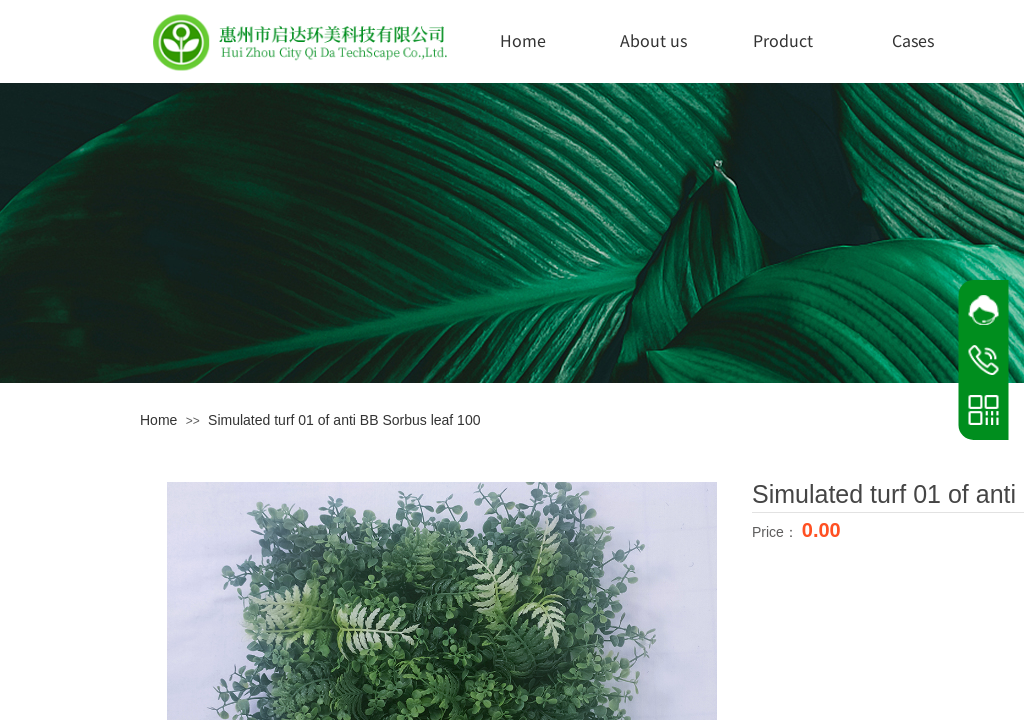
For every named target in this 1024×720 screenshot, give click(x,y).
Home (523, 40)
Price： (777, 532)
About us (653, 40)
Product (783, 40)
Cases (913, 40)
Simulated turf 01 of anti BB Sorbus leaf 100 (344, 420)
